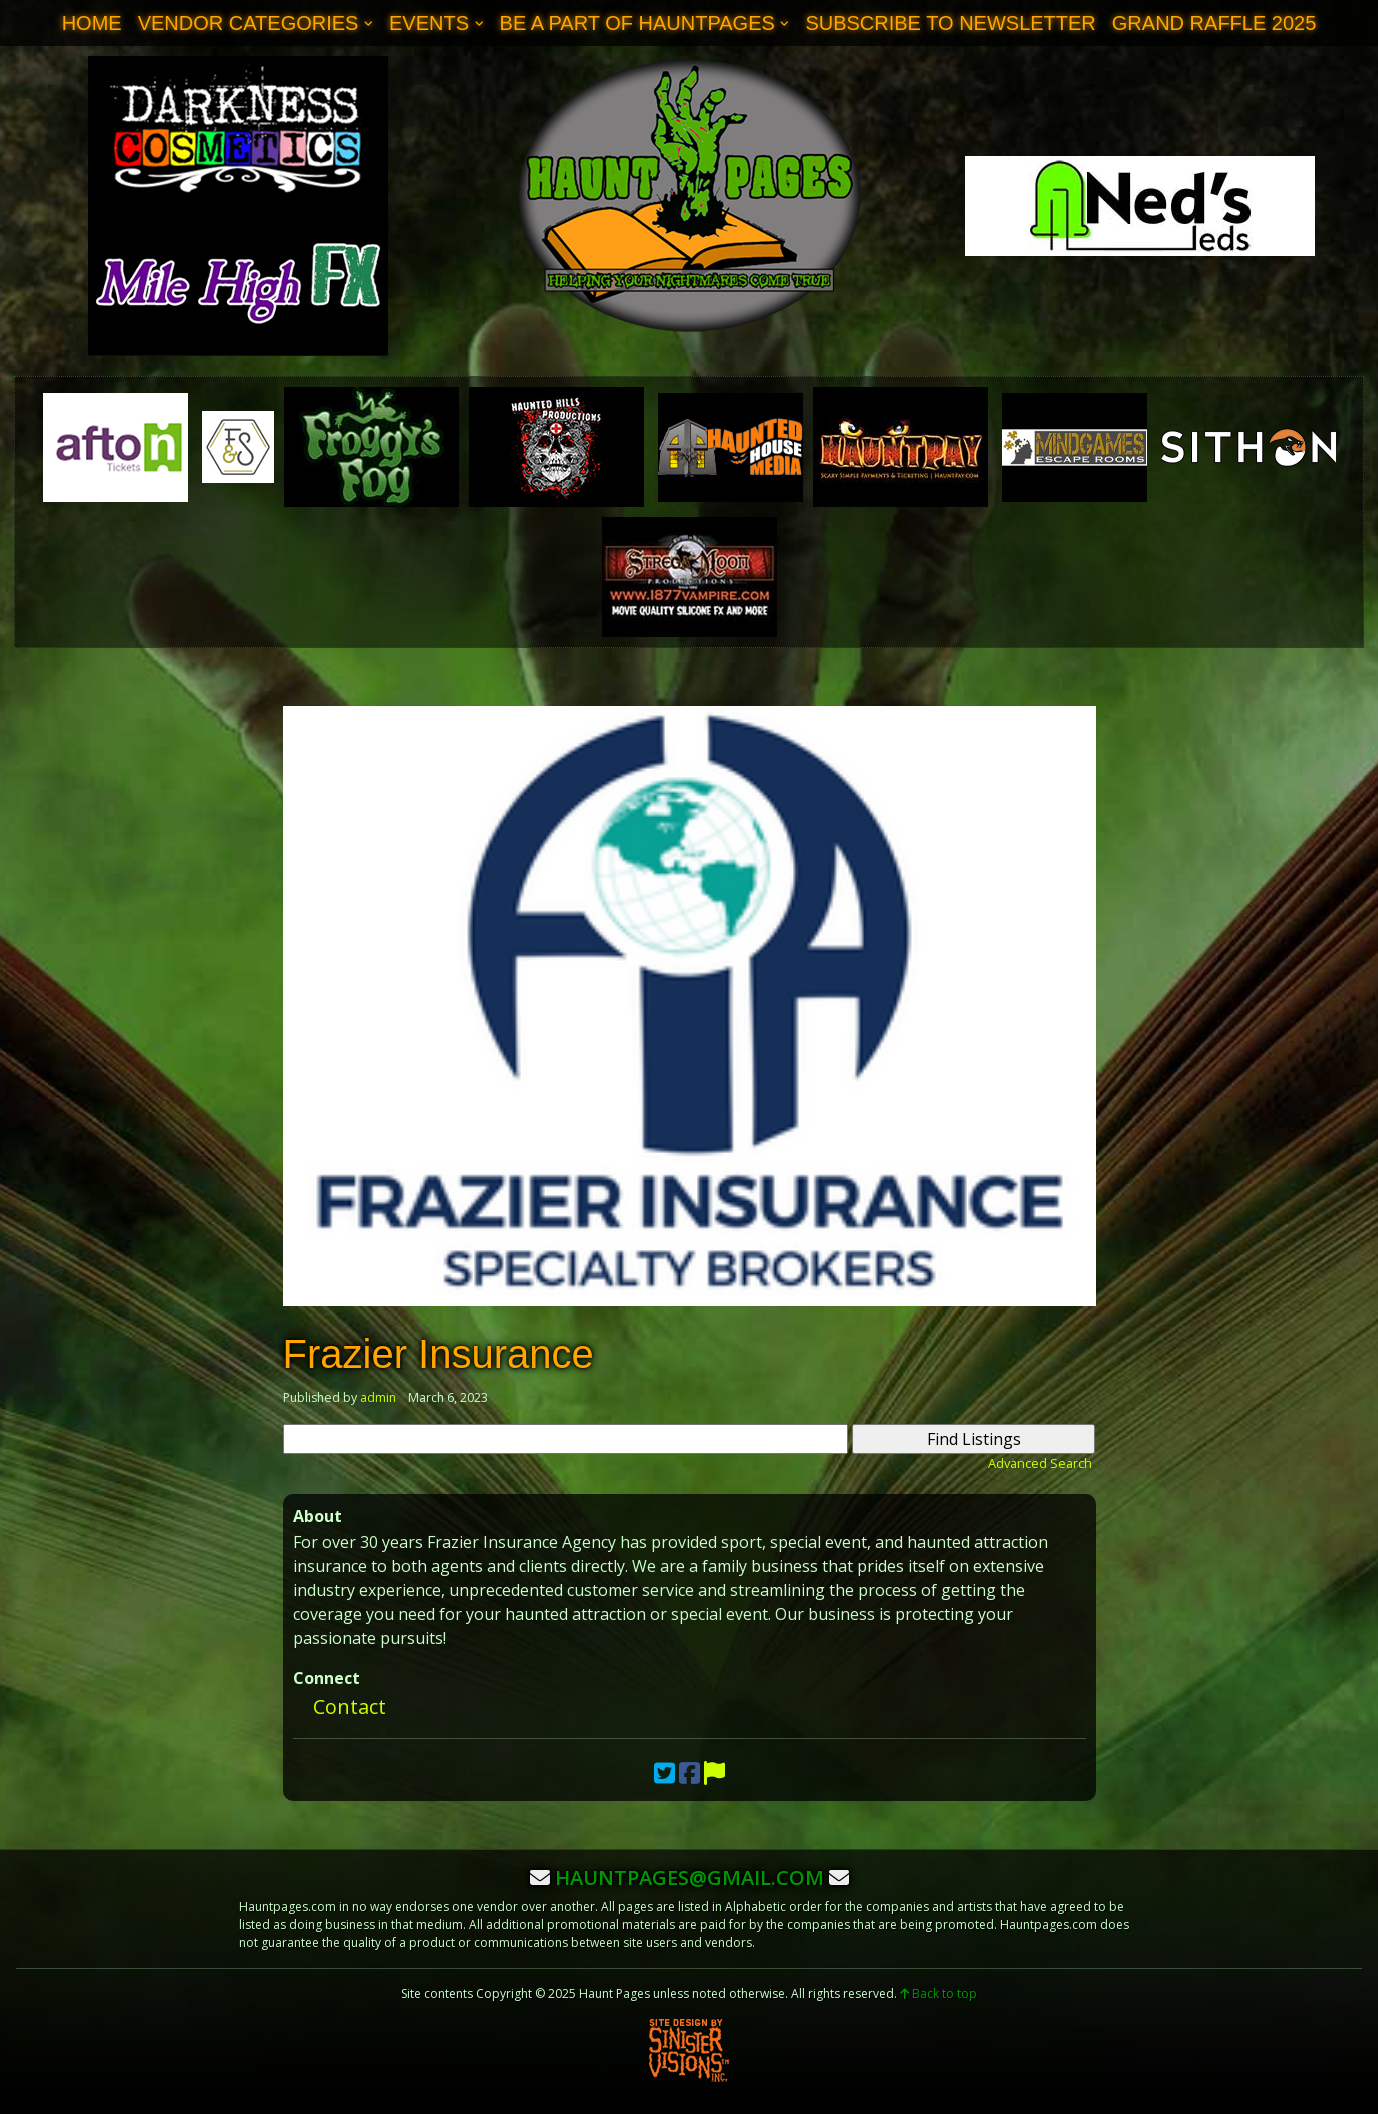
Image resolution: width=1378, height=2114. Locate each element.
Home (92, 23)
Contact (349, 1706)
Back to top (938, 1993)
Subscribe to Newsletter (950, 23)
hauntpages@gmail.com (689, 1877)
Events (429, 23)
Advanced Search (1040, 1463)
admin (378, 1397)
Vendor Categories (248, 23)
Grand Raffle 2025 (1214, 23)
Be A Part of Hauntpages (637, 23)
